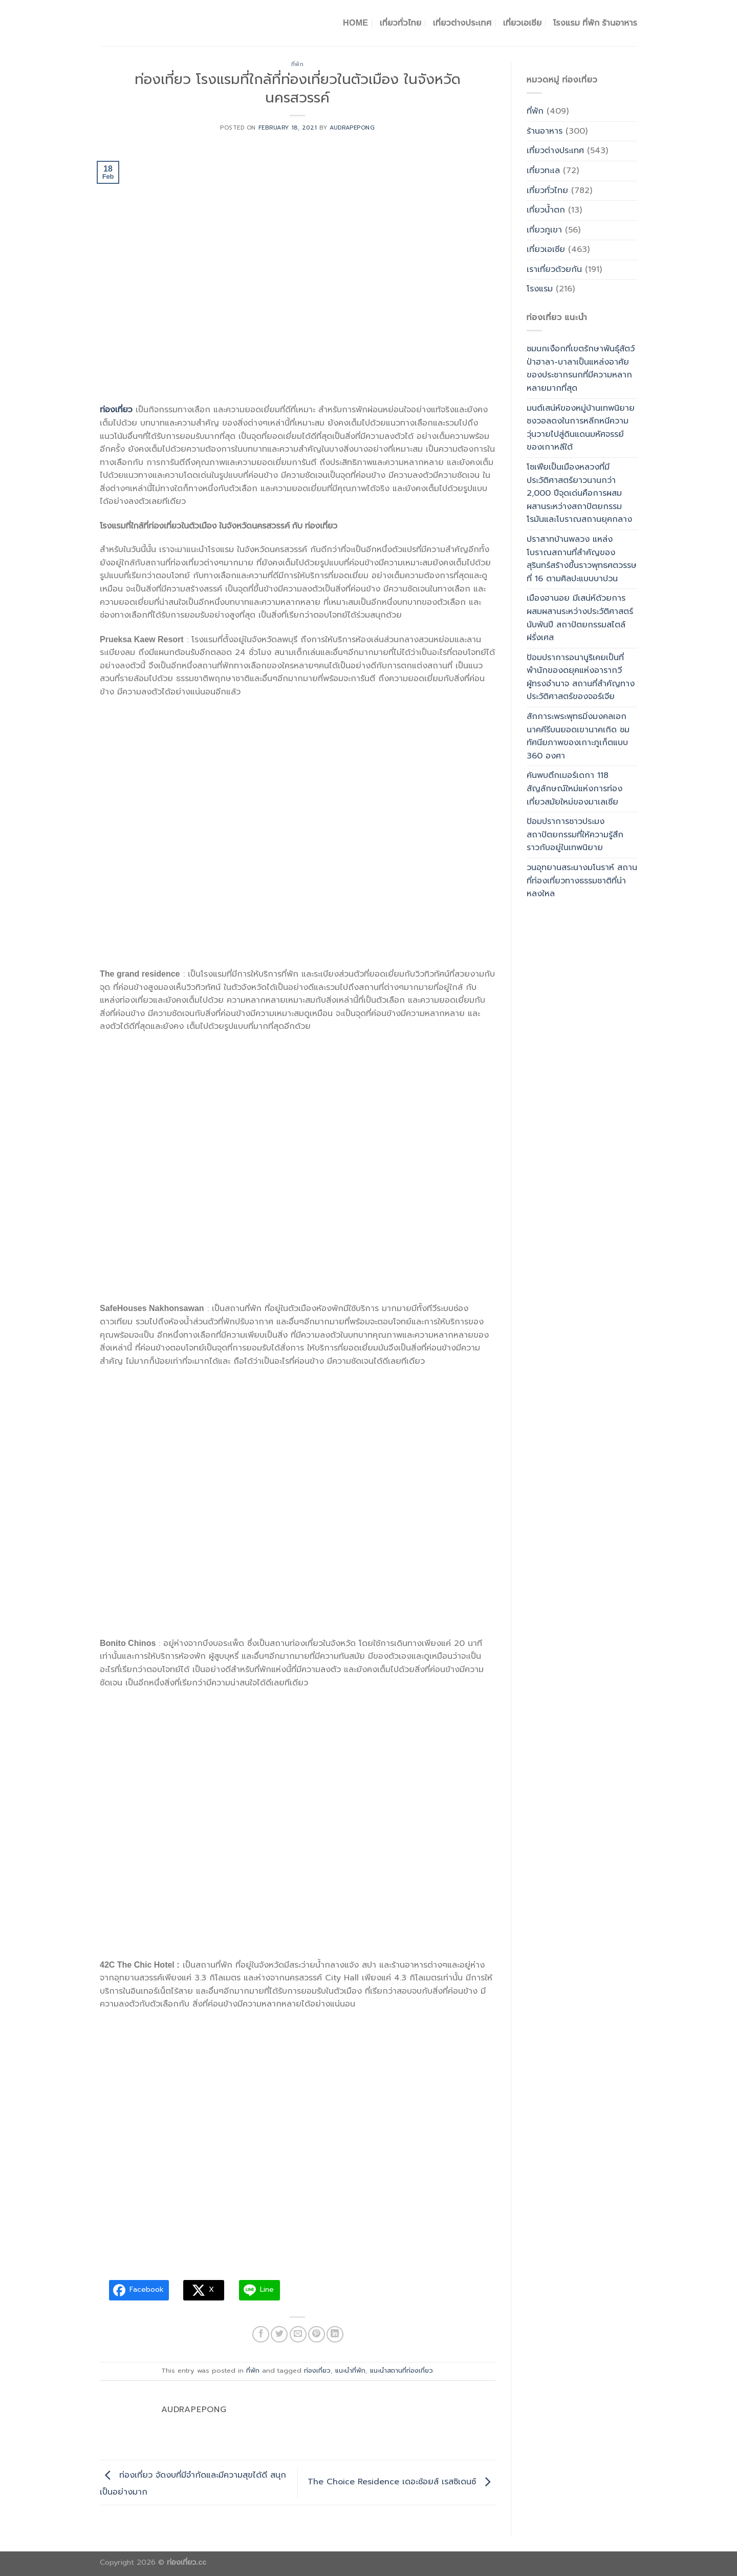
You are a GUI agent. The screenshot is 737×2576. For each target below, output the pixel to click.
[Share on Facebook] (260, 2334)
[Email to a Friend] (298, 2334)
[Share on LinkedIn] (335, 2334)
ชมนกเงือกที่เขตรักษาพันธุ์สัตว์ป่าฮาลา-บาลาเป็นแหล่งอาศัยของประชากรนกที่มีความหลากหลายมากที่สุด (581, 368)
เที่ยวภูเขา (544, 230)
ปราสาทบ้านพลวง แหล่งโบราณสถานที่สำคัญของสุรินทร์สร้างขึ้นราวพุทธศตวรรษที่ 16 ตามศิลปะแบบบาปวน (582, 559)
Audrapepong (352, 127)
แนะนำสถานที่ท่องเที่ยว (401, 2370)
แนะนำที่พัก (350, 2370)
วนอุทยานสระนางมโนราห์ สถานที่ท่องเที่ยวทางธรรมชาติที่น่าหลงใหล (582, 880)
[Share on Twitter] (279, 2334)
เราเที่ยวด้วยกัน (554, 269)
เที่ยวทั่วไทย (401, 22)
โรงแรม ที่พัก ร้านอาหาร (595, 22)
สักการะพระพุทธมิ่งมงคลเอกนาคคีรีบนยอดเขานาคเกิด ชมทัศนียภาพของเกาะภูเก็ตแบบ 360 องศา (578, 736)
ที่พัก (297, 64)
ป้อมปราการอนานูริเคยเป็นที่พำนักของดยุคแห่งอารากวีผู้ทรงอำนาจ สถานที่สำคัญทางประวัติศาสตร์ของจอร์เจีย (581, 677)
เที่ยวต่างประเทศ (462, 22)
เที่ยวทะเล (543, 170)
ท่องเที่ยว (317, 2370)
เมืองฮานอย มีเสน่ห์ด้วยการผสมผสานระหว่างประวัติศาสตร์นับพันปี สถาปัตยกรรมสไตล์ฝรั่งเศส (580, 618)
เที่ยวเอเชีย (522, 22)
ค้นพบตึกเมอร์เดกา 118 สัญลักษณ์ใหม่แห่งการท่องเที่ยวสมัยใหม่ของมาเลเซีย (574, 788)
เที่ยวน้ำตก (546, 210)
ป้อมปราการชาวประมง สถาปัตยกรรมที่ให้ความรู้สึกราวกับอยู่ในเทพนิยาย (575, 834)
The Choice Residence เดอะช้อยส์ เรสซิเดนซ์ (401, 2482)
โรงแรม (540, 289)
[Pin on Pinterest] (316, 2334)
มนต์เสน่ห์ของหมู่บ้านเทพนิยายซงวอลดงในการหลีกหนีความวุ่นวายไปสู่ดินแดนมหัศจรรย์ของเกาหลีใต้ (581, 428)
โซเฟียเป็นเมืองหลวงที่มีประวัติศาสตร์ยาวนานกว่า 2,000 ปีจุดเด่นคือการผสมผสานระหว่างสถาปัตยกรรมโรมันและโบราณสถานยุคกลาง (579, 493)
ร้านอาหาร (544, 131)
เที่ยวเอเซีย (546, 249)
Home (355, 22)
